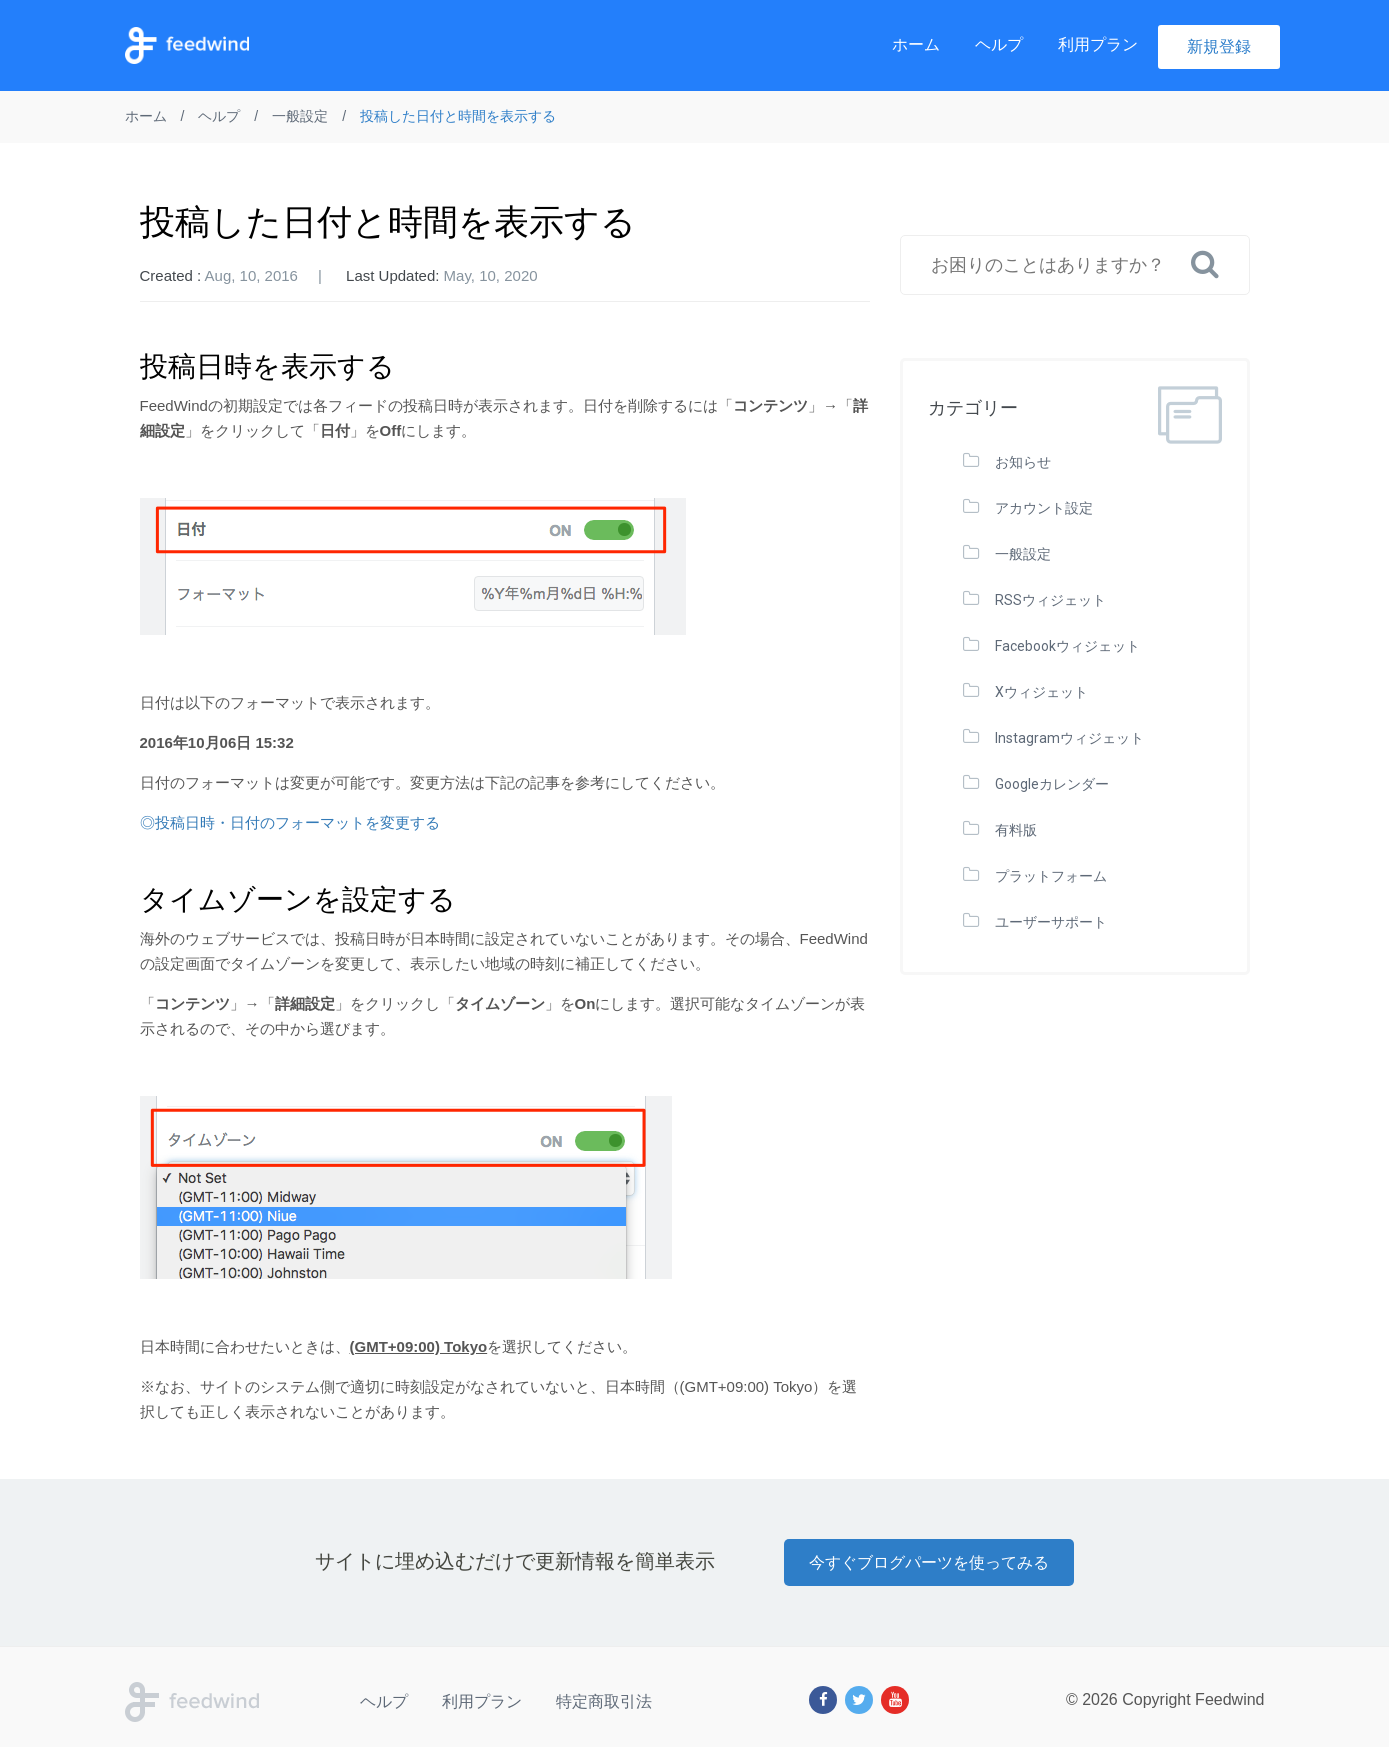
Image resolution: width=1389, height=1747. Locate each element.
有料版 (1016, 830)
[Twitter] (859, 1700)
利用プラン (1098, 44)
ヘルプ (999, 44)
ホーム (916, 44)
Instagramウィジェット (1069, 738)
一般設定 (1023, 554)
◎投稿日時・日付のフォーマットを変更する (290, 822)
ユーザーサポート (1051, 922)
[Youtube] (895, 1700)
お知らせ (1023, 462)
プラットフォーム (1051, 876)
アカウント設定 (1044, 508)
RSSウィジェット (1050, 600)
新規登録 (1219, 46)
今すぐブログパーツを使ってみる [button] (929, 1562)
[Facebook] (823, 1700)
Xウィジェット (1041, 692)
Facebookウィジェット (1067, 646)
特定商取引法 (604, 1701)
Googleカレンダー (1052, 784)
